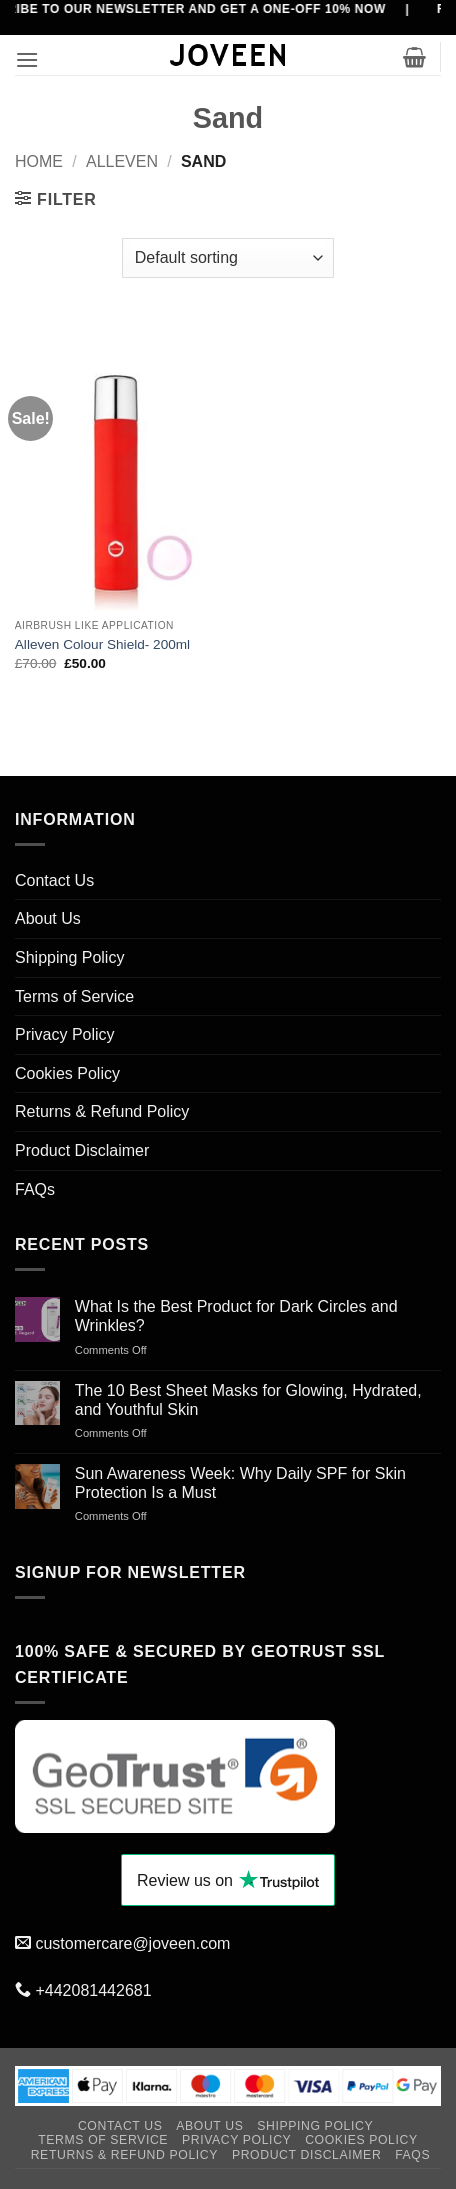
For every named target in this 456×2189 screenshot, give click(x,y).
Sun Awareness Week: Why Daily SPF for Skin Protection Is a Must (240, 1483)
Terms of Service (74, 996)
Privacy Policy (65, 1034)
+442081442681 (93, 1990)
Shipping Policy (69, 957)
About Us (48, 918)
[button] (27, 59)
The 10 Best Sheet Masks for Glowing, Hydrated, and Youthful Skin (248, 1400)
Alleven (122, 161)
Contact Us (54, 880)
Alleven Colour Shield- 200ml (102, 644)
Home (39, 161)
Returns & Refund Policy (102, 1111)
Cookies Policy (67, 1073)
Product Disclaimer (82, 1150)
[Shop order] (228, 258)
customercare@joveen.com (132, 1943)
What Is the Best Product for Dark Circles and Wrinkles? (236, 1316)
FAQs (35, 1189)
